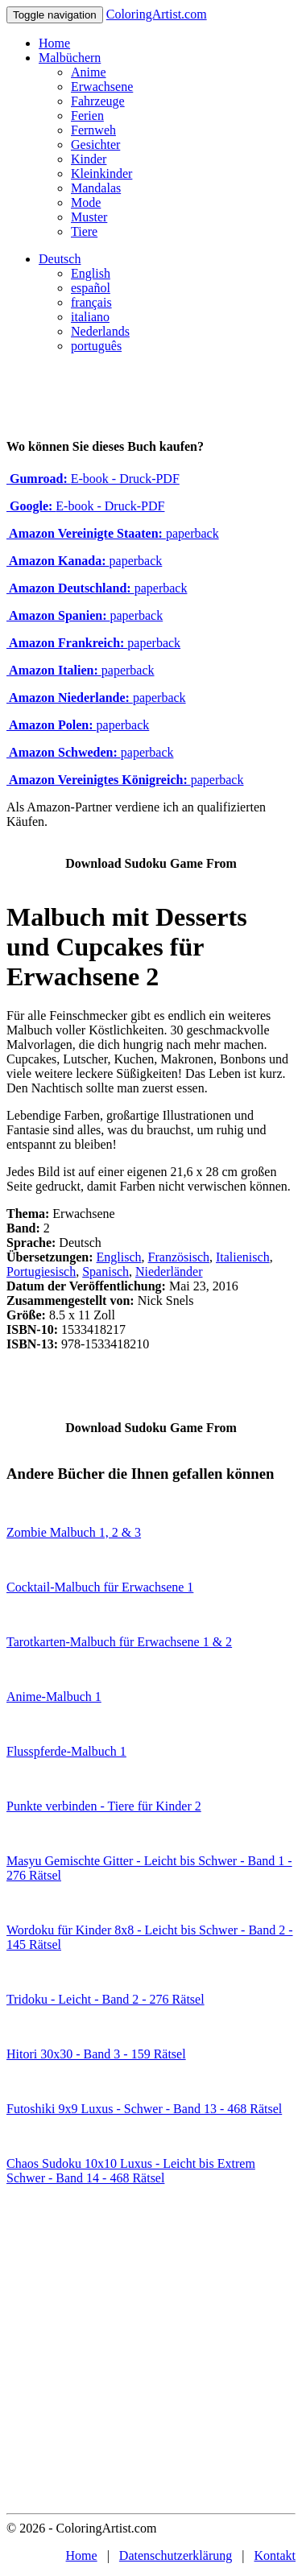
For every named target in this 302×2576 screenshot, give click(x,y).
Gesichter (95, 144)
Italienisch (243, 1257)
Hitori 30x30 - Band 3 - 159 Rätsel (96, 2054)
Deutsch (60, 259)
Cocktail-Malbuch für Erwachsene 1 (99, 1587)
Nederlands (100, 331)
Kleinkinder (101, 173)
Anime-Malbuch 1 (53, 1696)
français (91, 302)
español (90, 288)
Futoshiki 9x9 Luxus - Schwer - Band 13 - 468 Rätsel (144, 2109)
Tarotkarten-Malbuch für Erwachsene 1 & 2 (119, 1642)
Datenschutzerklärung (175, 2555)
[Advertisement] (151, 2354)
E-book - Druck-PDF (93, 478)
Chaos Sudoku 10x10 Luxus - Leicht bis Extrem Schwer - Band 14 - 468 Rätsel (130, 2171)
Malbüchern (70, 57)
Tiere (84, 231)
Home (54, 43)
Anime (88, 72)
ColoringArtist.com (156, 14)
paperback (112, 533)
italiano (90, 317)
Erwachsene (102, 86)
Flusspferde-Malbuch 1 (66, 1751)
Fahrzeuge (98, 101)
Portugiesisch (41, 1271)
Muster (89, 217)
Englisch (119, 1257)
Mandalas (96, 188)
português (96, 346)
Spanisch (105, 1271)
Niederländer (169, 1271)
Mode (86, 202)
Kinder (88, 159)
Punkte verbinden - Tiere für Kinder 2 (103, 1806)
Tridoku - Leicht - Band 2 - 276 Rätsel (105, 1999)
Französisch (178, 1257)
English (90, 273)
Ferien (87, 115)
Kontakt (275, 2555)
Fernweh (93, 130)
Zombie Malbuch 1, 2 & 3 (73, 1532)
